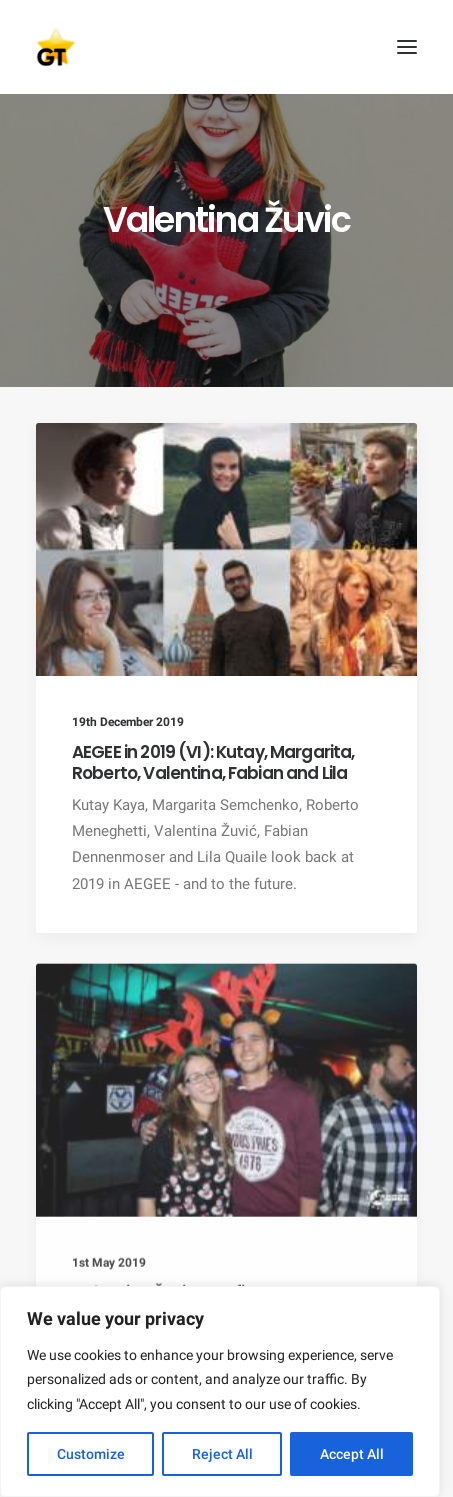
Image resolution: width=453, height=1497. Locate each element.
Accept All (352, 1454)
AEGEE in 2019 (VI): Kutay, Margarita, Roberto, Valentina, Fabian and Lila (213, 762)
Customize (91, 1454)
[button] (407, 47)
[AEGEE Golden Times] (226, 47)
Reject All (222, 1454)
